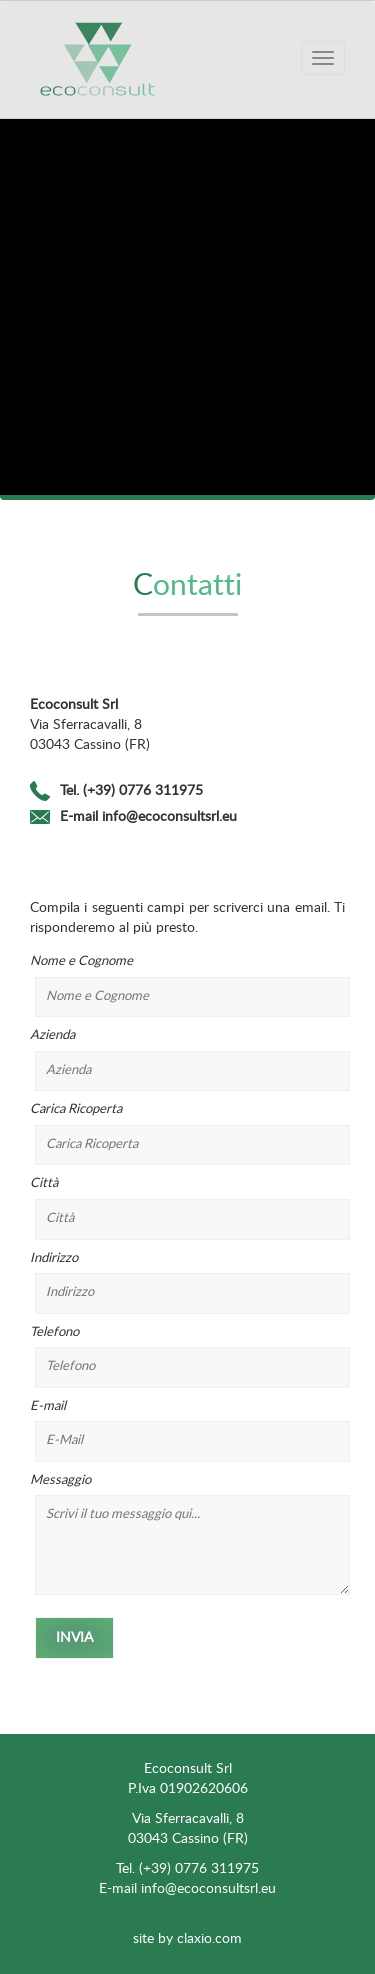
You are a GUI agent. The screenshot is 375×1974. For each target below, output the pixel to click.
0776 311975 (217, 1869)
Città (187, 1208)
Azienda (187, 1060)
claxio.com (209, 1939)
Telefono (187, 1357)
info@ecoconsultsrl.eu (208, 1889)
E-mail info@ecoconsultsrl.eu (148, 817)
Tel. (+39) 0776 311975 (131, 791)
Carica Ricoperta (187, 1134)
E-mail (187, 1431)
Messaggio (187, 1535)
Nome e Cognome (187, 986)
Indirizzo (187, 1283)
